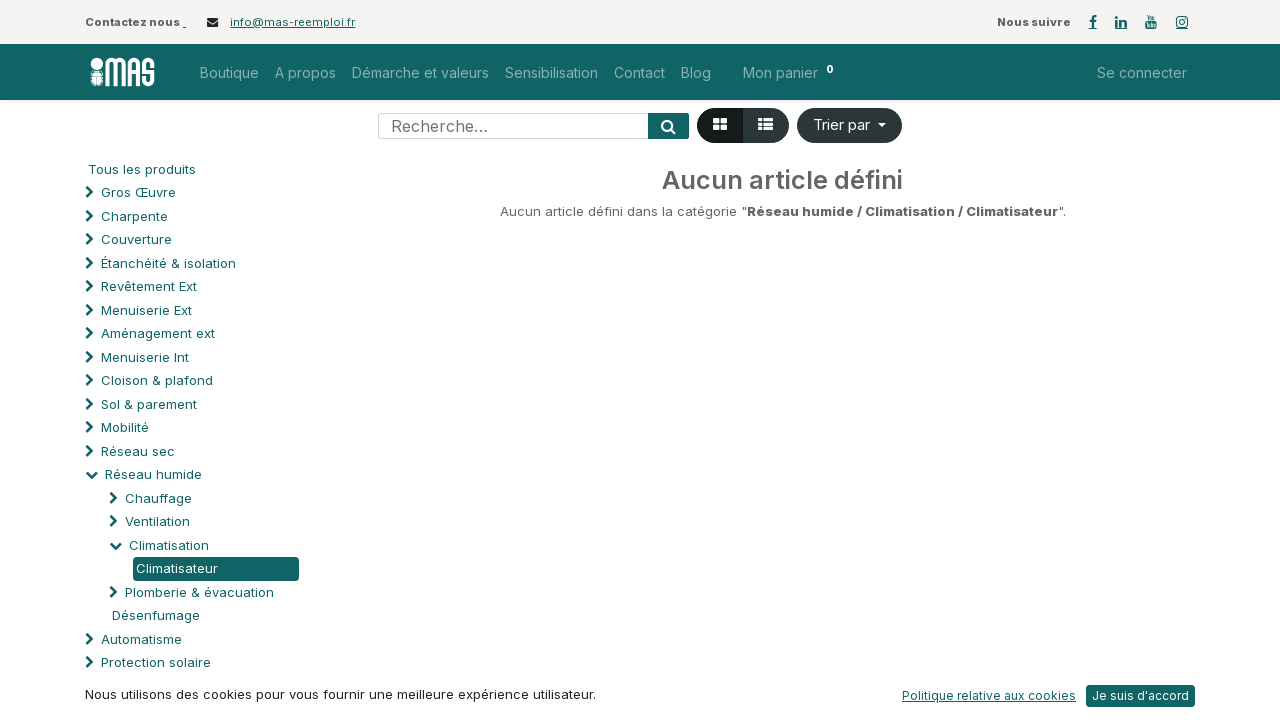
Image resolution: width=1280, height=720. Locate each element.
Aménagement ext (158, 333)
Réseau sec (138, 451)
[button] (849, 125)
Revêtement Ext (149, 286)
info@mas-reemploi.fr (292, 22)
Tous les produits (142, 169)
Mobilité (125, 427)
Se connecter (1142, 72)
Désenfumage (156, 615)
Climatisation (169, 545)
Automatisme (141, 639)
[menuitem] (229, 72)
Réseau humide (153, 474)
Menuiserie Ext (146, 310)
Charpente (134, 216)
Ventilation (157, 521)
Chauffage (158, 498)
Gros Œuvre (138, 192)
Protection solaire (156, 662)
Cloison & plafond (157, 380)
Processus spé (147, 686)
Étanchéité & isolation (168, 263)
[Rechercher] (668, 126)
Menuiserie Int (145, 357)
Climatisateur (177, 568)
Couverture (136, 239)
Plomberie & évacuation (199, 592)
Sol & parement (151, 404)
